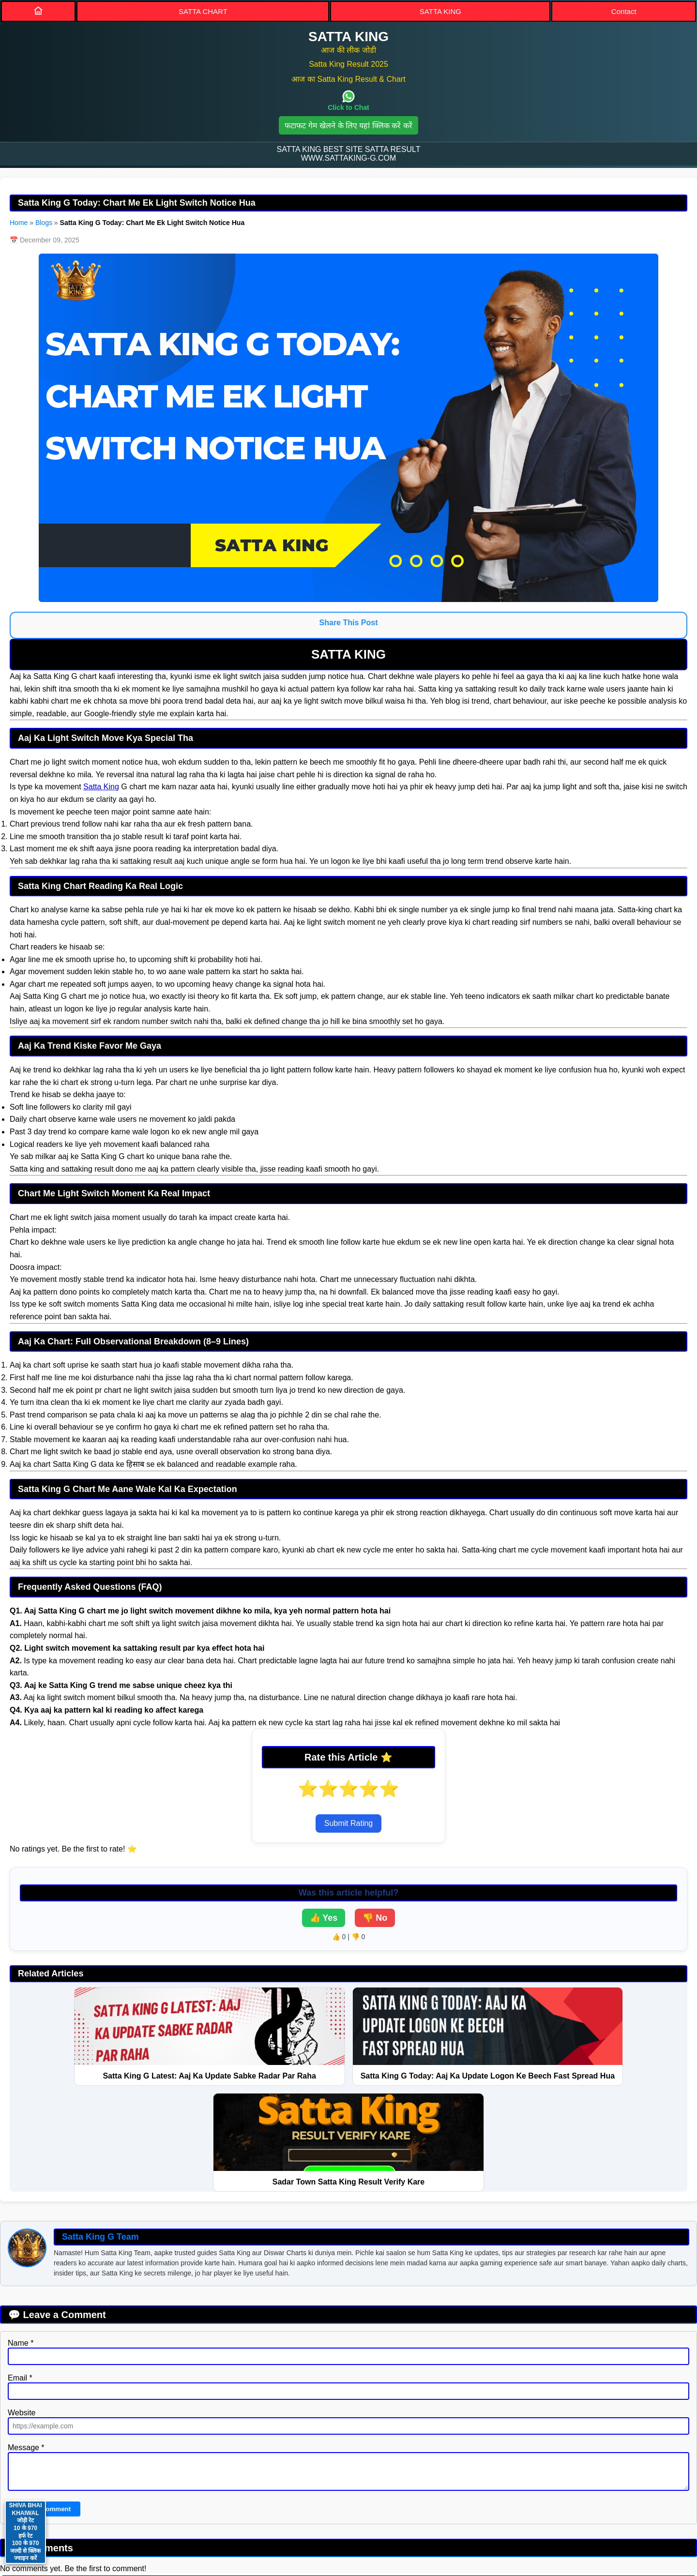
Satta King (101, 787)
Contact (623, 11)
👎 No (375, 1918)
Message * (26, 2350)
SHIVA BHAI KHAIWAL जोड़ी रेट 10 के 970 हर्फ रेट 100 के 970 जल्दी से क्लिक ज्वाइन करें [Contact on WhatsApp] (25, 2531)
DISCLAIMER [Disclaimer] (397, 2490)
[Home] (38, 10)
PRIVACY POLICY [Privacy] (255, 2490)
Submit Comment (44, 2411)
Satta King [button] (348, 2520)
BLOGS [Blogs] (460, 2490)
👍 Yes (324, 1918)
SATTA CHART (203, 11)
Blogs (43, 222)
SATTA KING (440, 11)
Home (19, 222)
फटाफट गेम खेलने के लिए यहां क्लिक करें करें (348, 125)
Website (22, 2315)
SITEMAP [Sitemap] (330, 2490)
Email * (20, 2280)
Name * (20, 2246)
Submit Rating (348, 1823)
